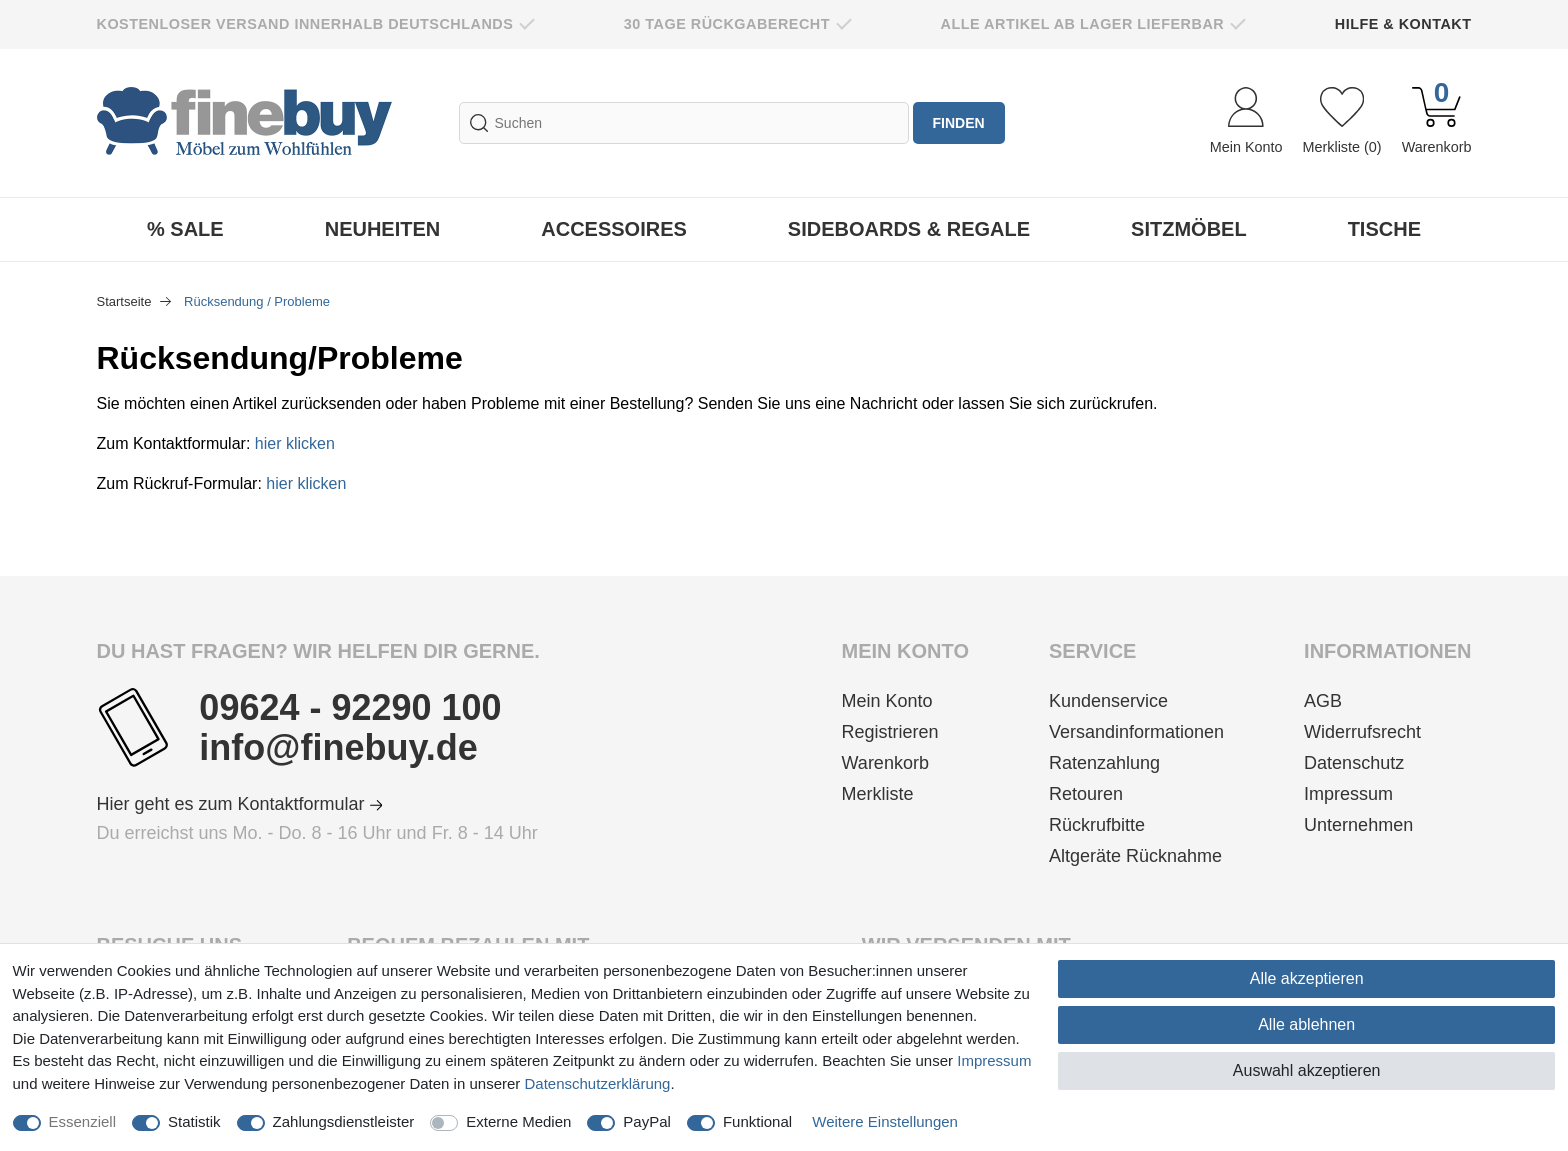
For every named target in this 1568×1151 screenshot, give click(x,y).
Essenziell (83, 1121)
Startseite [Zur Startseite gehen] (126, 301)
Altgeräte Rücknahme (1135, 856)
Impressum (1348, 794)
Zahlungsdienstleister (344, 1121)
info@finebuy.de (338, 748)
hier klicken (295, 443)
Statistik (194, 1121)
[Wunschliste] (1341, 123)
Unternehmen (1358, 825)
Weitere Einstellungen (885, 1121)
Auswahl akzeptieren (1307, 1070)
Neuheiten (383, 229)
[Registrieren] (905, 732)
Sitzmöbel (1189, 229)
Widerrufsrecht (1362, 732)
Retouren (1086, 794)
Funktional (757, 1121)
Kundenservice (1108, 701)
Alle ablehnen (1306, 1024)
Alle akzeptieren (1307, 978)
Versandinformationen (1136, 732)
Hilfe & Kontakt (1403, 24)
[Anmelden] (1246, 123)
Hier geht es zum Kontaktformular (240, 804)
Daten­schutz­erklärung (598, 1083)
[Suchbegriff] (684, 123)
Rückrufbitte (1097, 825)
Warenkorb (885, 763)
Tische (1384, 229)
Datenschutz (1354, 763)
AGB (1323, 701)
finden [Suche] (959, 123)
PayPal (647, 1121)
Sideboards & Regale (909, 229)
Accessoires (614, 229)
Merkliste (878, 794)
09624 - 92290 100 (350, 708)
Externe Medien (518, 1121)
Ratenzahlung (1104, 763)
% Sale (185, 229)
